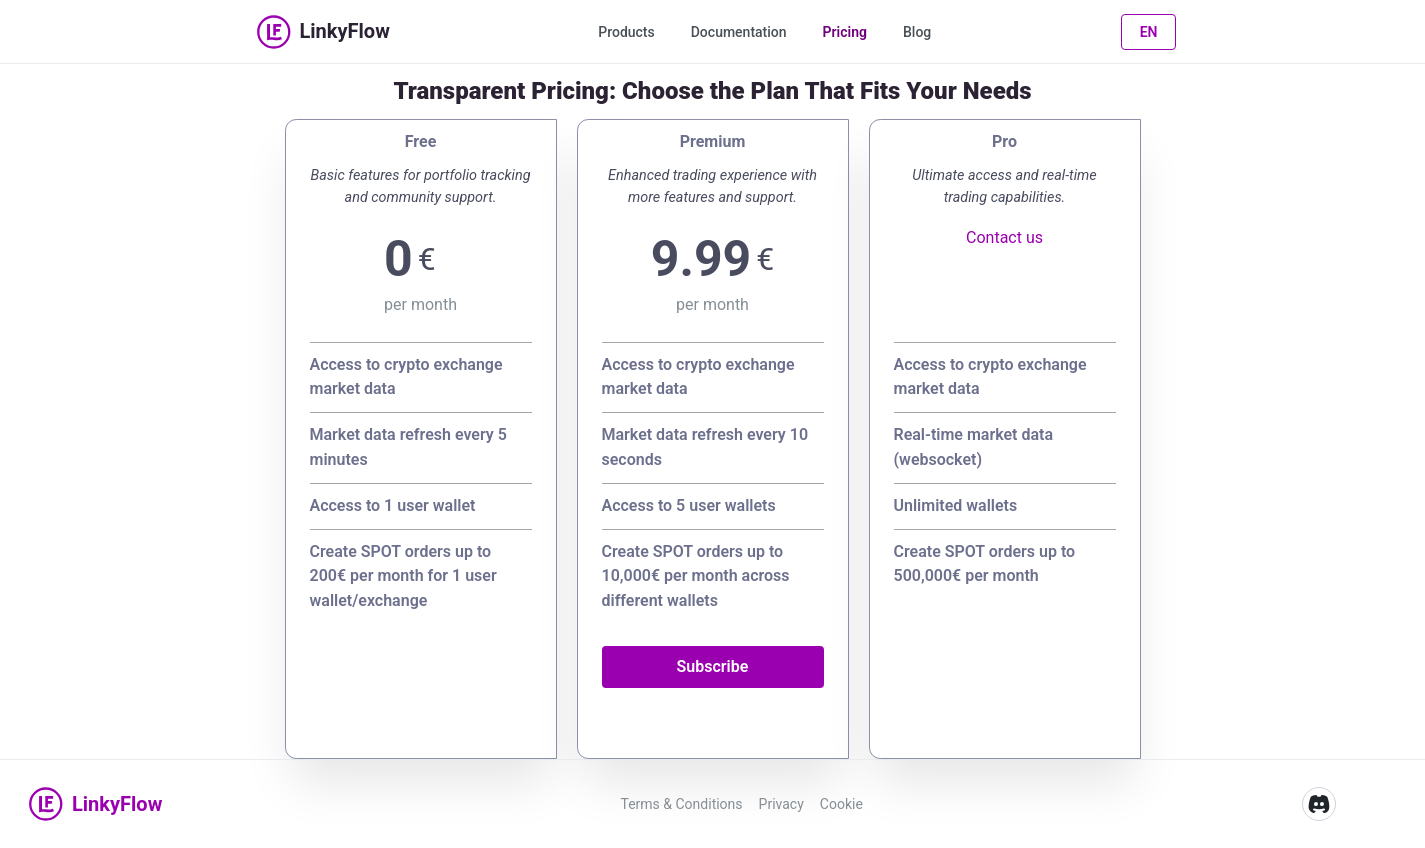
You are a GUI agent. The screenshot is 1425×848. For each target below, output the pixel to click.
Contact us (1004, 237)
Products (626, 32)
